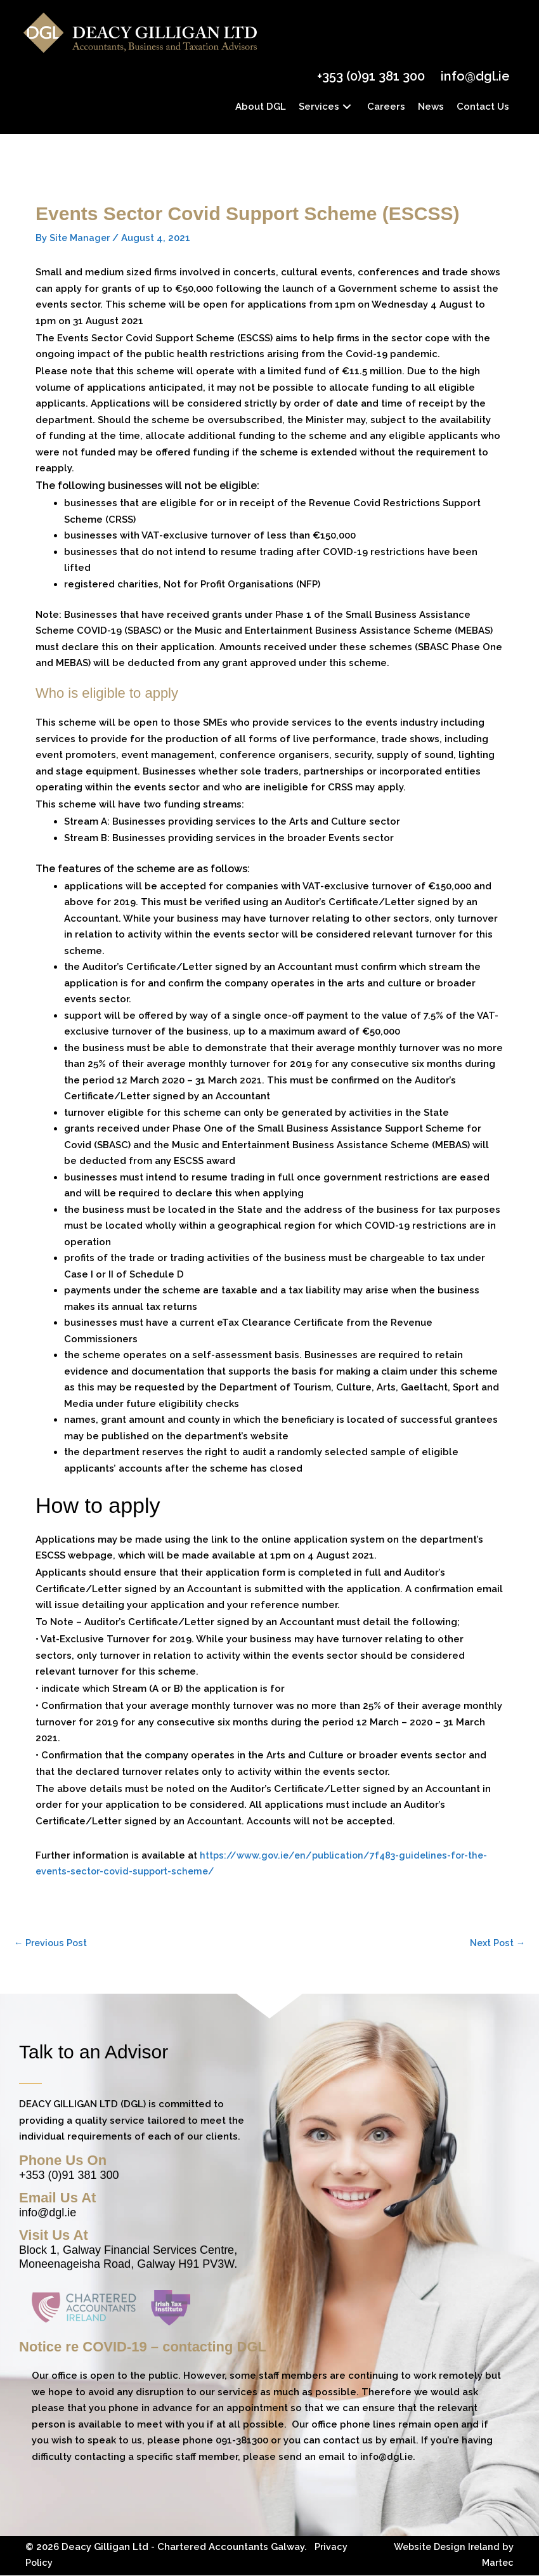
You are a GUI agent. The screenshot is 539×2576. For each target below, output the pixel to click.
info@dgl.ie (472, 76)
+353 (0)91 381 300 (368, 76)
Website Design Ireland (444, 2547)
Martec (497, 2563)
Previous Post (52, 1942)
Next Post (496, 1942)
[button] (345, 106)
